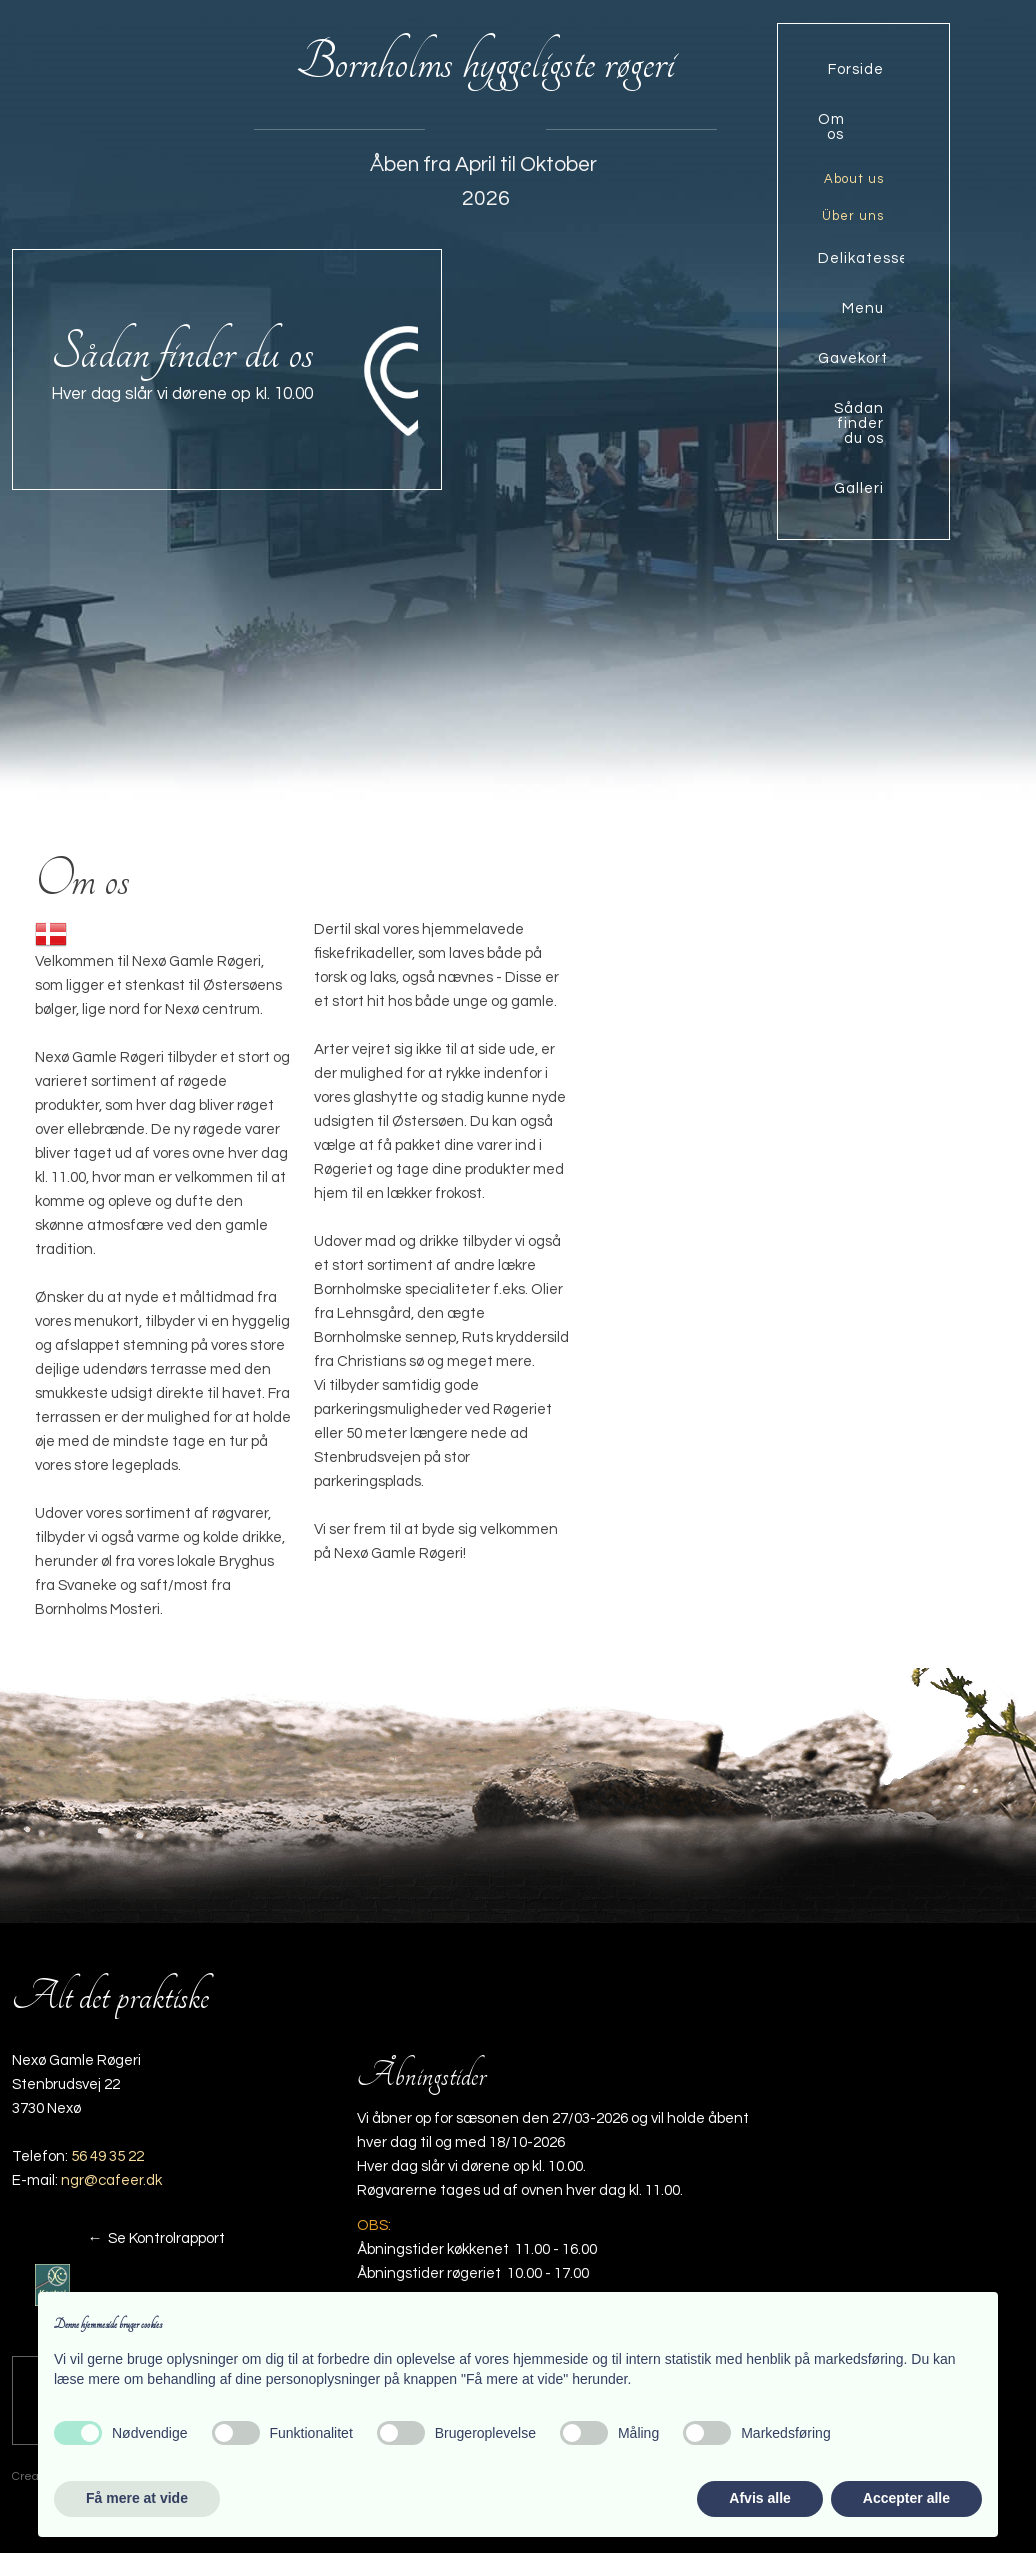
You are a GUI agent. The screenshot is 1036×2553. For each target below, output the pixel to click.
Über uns (853, 216)
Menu (863, 308)
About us (854, 179)
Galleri (859, 488)
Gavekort (853, 358)
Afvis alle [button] (759, 2498)
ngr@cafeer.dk (111, 2180)
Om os (831, 127)
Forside (856, 69)
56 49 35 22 (107, 2156)
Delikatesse (861, 258)
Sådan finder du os (859, 423)
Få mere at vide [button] (137, 2498)
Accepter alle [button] (906, 2498)
